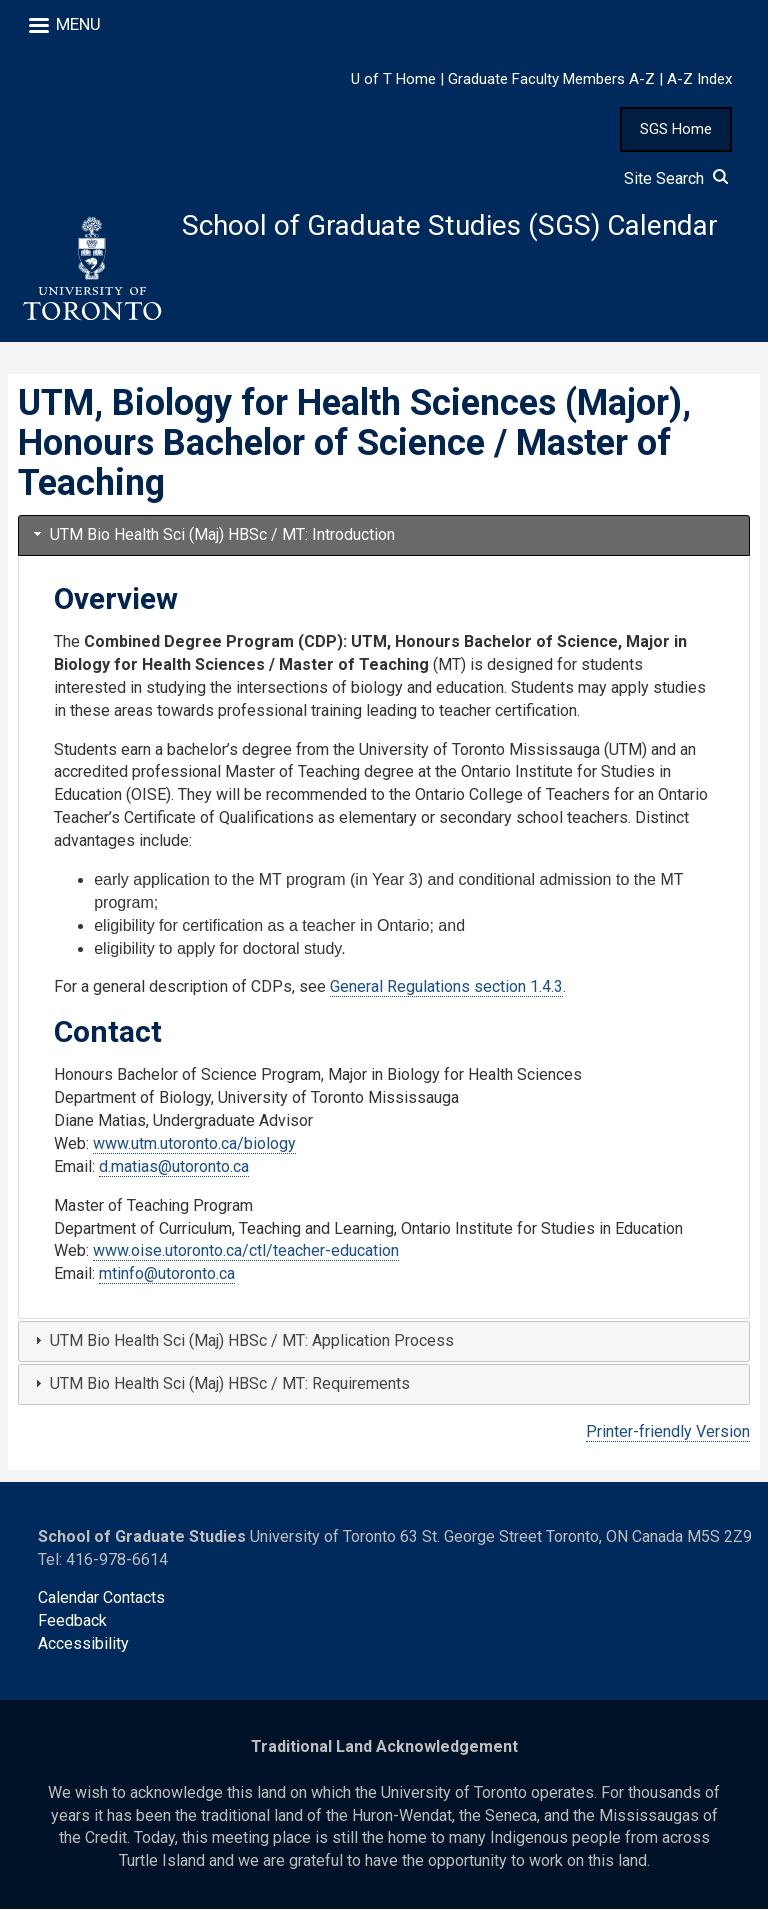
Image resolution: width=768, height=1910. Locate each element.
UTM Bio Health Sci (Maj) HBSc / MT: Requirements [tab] (220, 1384)
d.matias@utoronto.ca (174, 1167)
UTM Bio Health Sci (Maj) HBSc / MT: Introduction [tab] (212, 535)
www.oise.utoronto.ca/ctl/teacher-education (246, 1251)
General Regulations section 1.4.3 (446, 987)
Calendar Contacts (101, 1598)
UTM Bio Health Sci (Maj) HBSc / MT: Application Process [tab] (242, 1341)
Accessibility (83, 1644)
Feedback (72, 1621)
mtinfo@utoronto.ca (167, 1274)
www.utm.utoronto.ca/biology (194, 1144)
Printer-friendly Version (668, 1432)
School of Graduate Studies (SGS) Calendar (451, 226)
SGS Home (676, 129)
